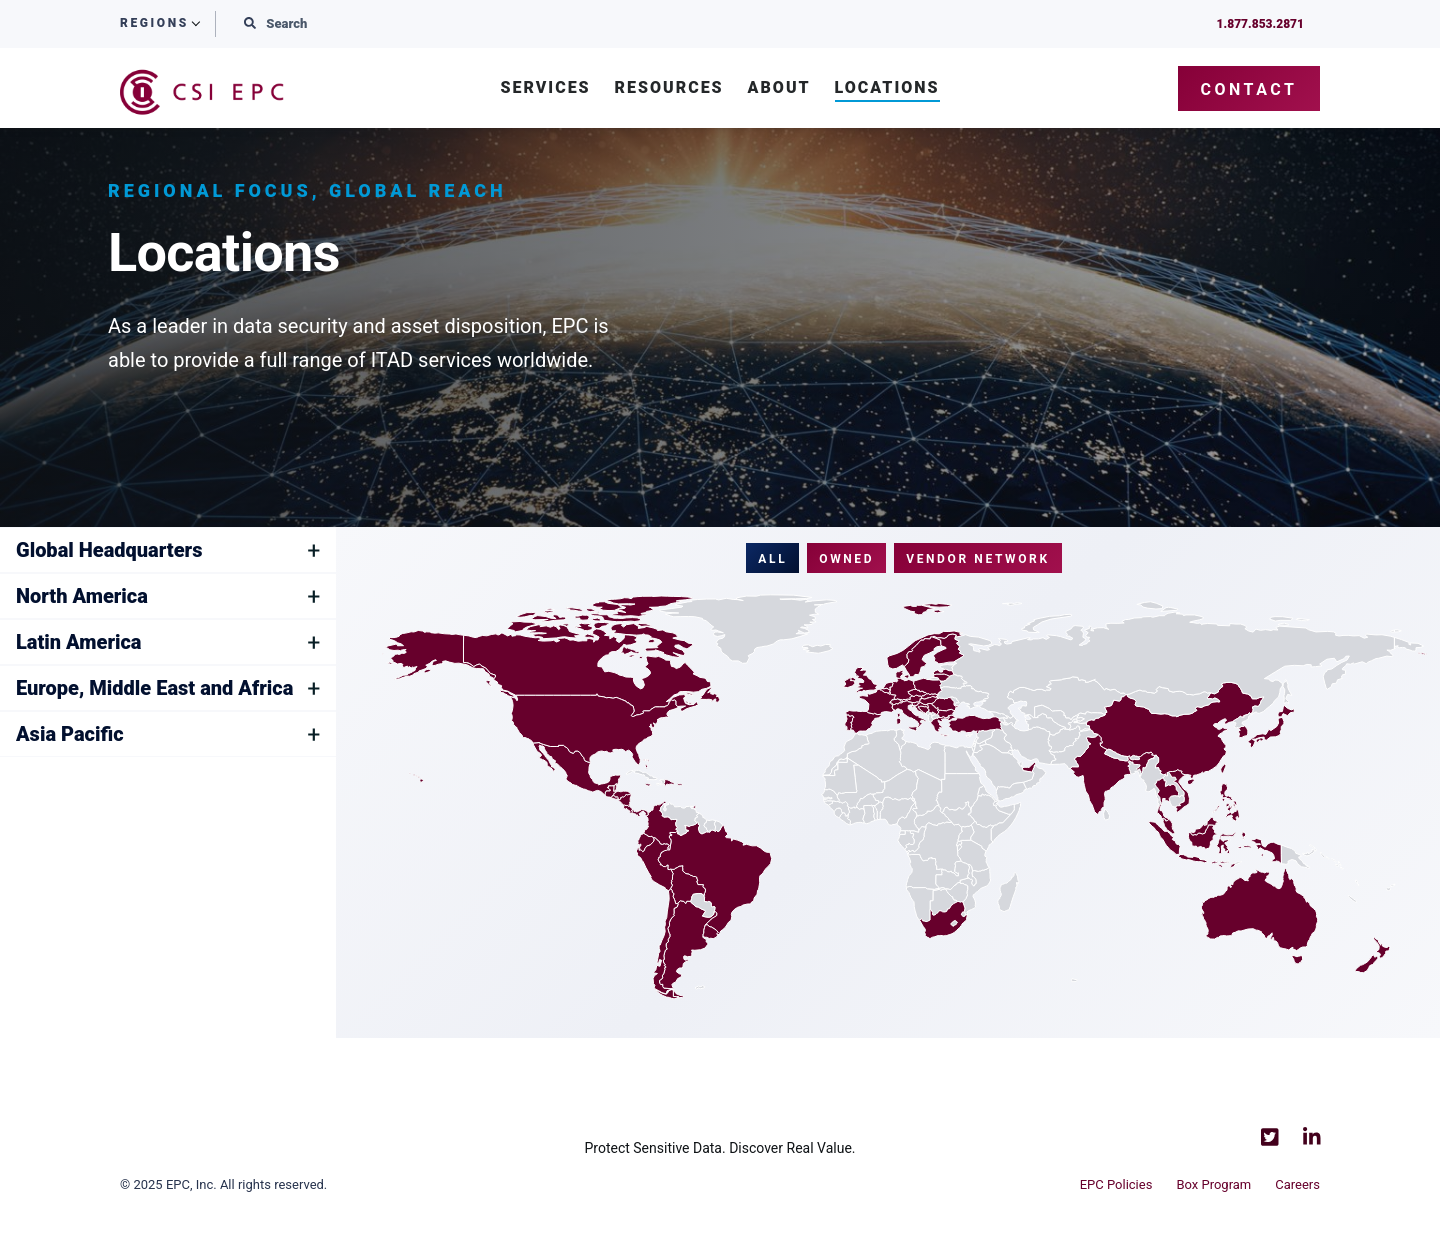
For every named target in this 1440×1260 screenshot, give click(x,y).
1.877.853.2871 (1260, 24)
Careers (1297, 1184)
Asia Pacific (70, 734)
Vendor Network (978, 559)
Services (545, 88)
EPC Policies (1116, 1184)
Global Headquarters (109, 550)
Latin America (79, 642)
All (772, 559)
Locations (887, 88)
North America (82, 596)
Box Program (1213, 1184)
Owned (846, 559)
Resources (669, 88)
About (779, 88)
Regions (154, 23)
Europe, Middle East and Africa (154, 688)
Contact (1249, 89)
